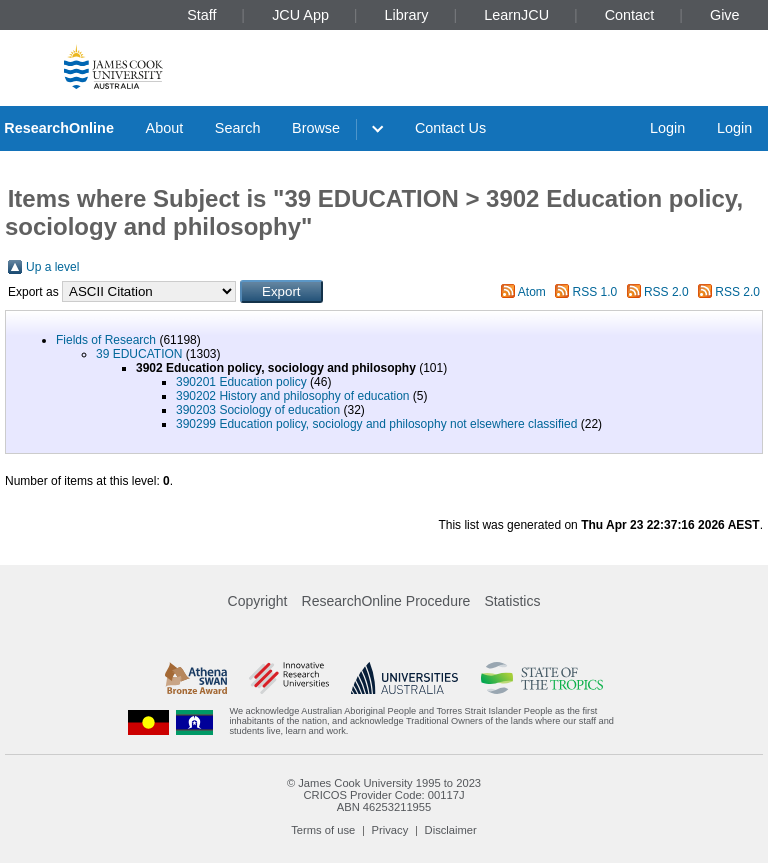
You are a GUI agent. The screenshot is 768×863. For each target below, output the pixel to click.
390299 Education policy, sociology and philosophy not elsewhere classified (376, 424)
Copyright (258, 601)
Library (407, 15)
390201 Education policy (241, 382)
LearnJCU (516, 15)
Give (725, 15)
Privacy (390, 830)
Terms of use (323, 830)
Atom (532, 292)
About (165, 128)
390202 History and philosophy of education (293, 396)
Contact (630, 15)
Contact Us (450, 128)
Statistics (512, 601)
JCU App (300, 15)
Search (238, 128)
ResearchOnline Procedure (386, 601)
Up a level (52, 267)
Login (667, 128)
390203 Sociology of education (258, 410)
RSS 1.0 (595, 292)
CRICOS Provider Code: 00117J (383, 795)
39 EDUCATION (139, 354)
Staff (201, 15)
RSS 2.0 (666, 292)
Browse (316, 128)
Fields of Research (106, 340)
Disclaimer (451, 830)
